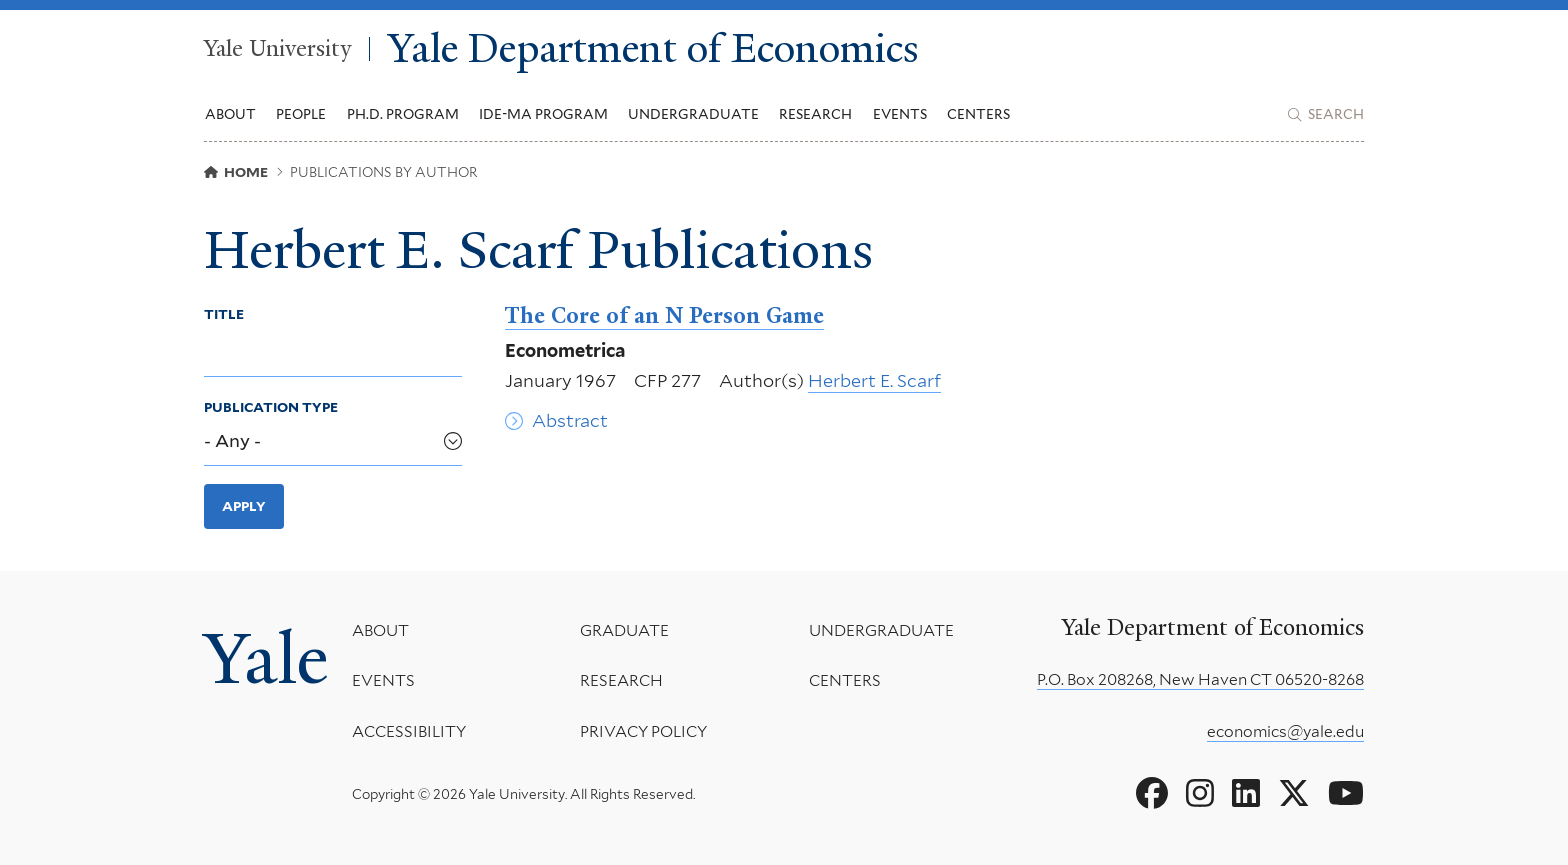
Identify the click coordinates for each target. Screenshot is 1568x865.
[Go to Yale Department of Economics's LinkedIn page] (1246, 794)
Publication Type (271, 407)
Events (900, 114)
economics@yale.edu (1285, 731)
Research (621, 680)
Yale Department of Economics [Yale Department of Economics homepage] (653, 49)
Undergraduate (881, 630)
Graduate (624, 630)
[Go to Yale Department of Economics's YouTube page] (1346, 794)
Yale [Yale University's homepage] (266, 659)
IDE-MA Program (543, 114)
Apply (244, 506)
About (380, 630)
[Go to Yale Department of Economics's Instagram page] (1200, 794)
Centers (978, 114)
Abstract (570, 420)
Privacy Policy (643, 731)
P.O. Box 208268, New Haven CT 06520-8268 (1200, 679)
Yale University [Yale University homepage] (277, 49)
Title (224, 314)
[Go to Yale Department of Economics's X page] (1294, 794)
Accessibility (409, 731)
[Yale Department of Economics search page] (1326, 115)
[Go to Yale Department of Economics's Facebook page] (1152, 794)
